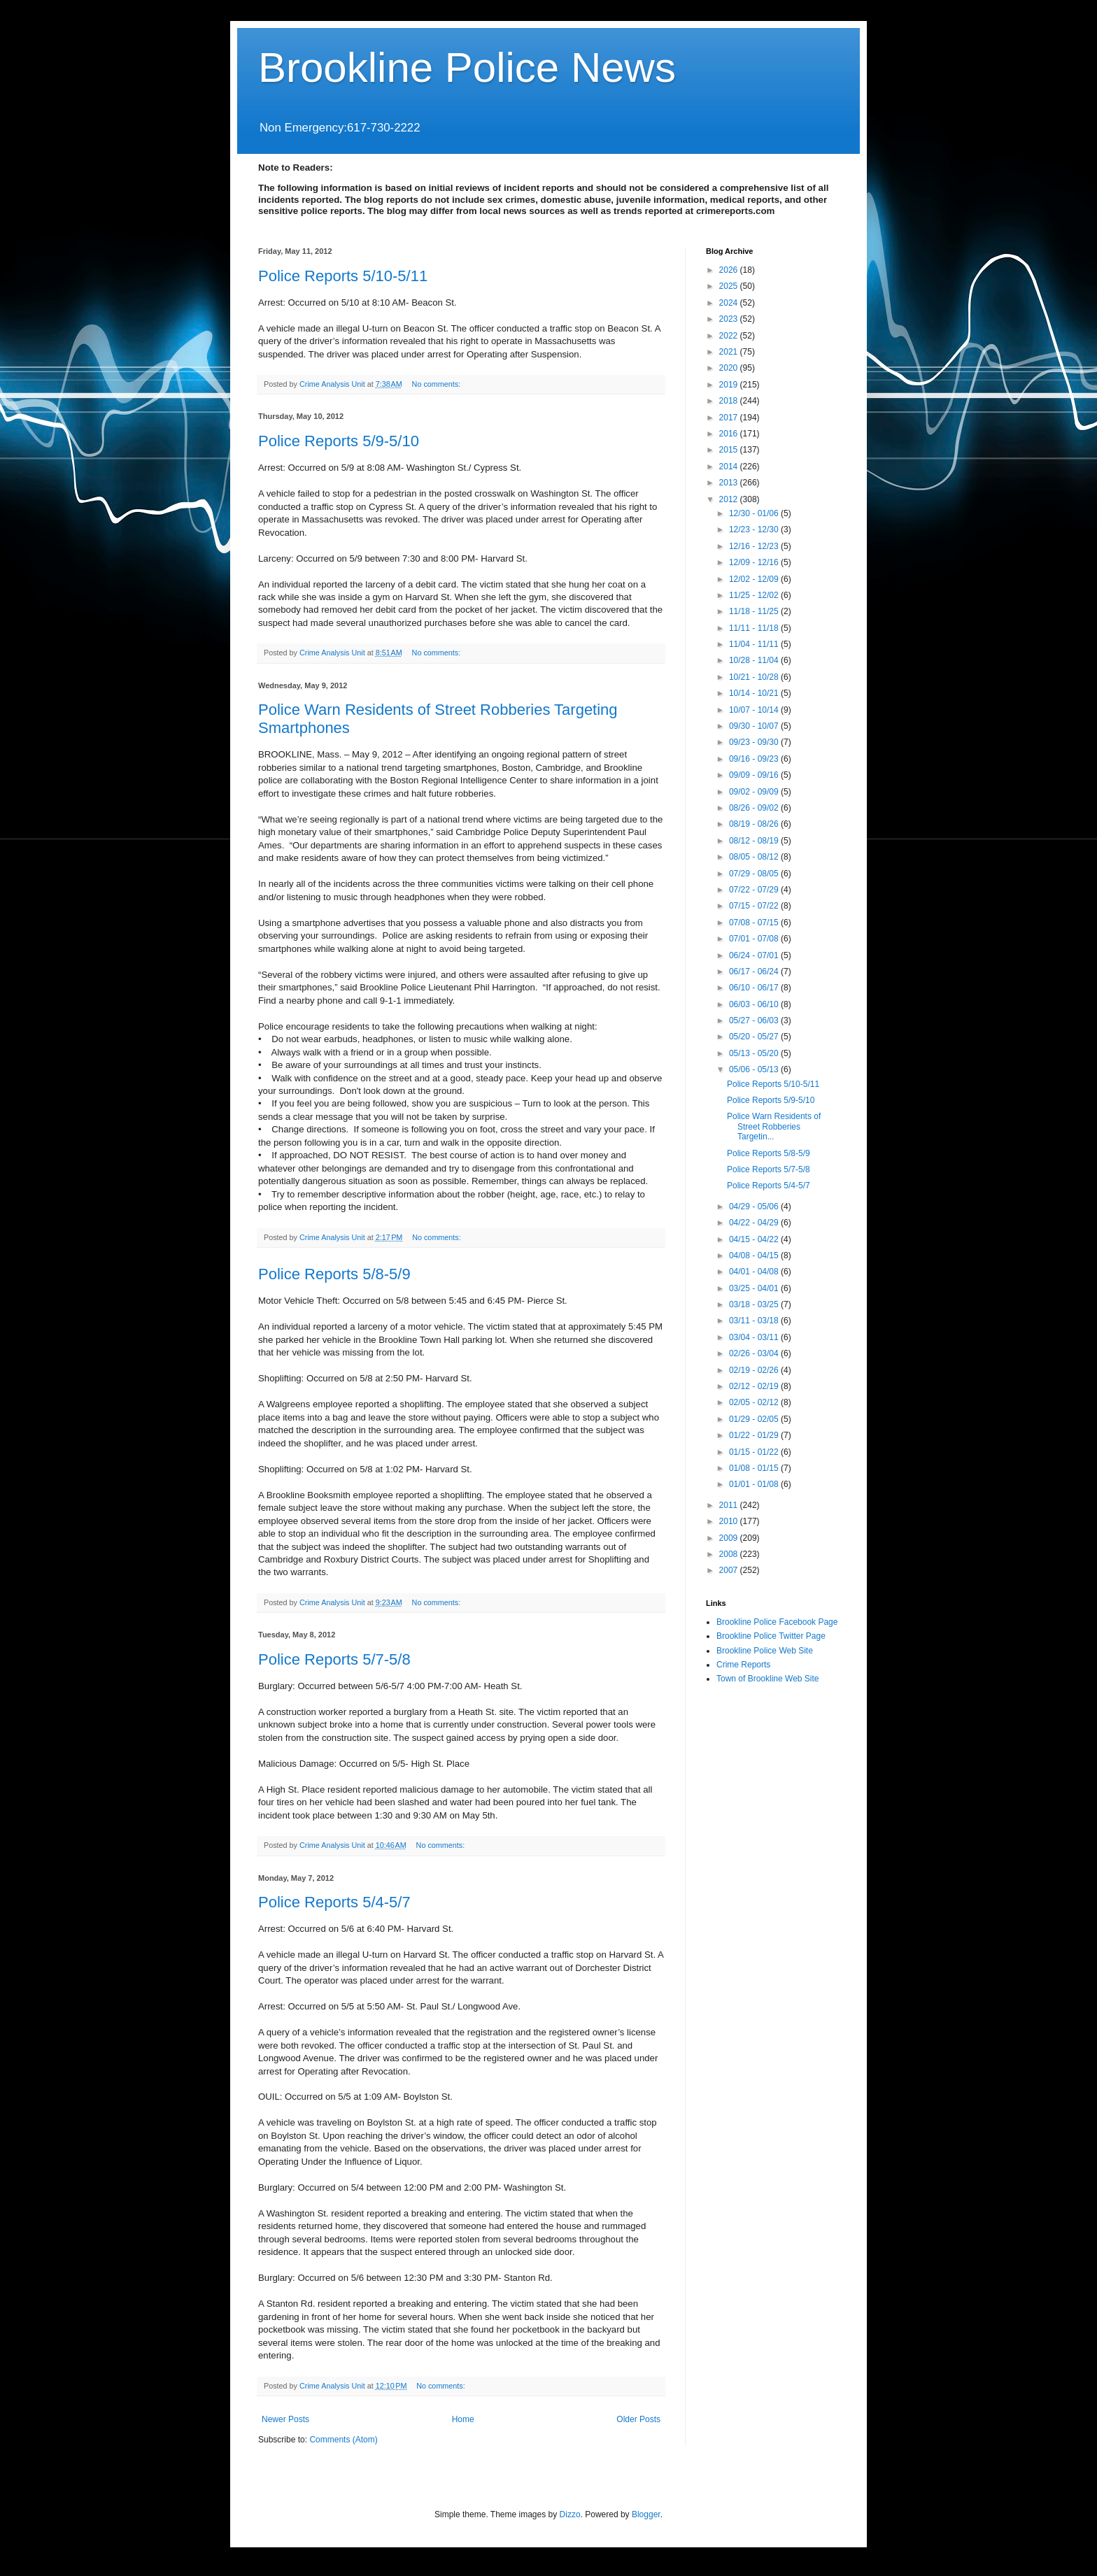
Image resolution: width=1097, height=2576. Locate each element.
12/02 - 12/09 (755, 579)
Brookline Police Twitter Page (771, 1636)
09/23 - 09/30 (755, 742)
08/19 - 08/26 (755, 824)
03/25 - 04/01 (755, 1288)
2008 (729, 1554)
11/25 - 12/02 (755, 595)
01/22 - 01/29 (755, 1435)
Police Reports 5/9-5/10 (338, 441)
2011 (729, 1505)
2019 (729, 385)
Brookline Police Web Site (764, 1651)
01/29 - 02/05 (755, 1419)
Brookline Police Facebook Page (776, 1622)
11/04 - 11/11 (755, 644)
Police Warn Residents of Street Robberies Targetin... (774, 1126)
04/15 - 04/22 (755, 1239)
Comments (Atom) (343, 2440)
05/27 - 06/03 (755, 1020)
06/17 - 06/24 (755, 971)
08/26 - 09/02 (755, 808)
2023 (729, 319)
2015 (729, 450)
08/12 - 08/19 (755, 841)
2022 (729, 336)
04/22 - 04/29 (755, 1222)
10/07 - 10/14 (755, 710)
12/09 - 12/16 (755, 562)
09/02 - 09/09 (755, 792)
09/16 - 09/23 (755, 759)
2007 (729, 1570)
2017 (729, 417)
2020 (729, 368)
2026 (729, 270)
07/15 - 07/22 (755, 906)
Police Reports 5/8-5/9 (334, 1274)
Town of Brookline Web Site (767, 1679)
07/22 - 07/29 (755, 890)
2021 (729, 352)
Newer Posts (285, 2419)
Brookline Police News (467, 67)
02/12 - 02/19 (755, 1386)
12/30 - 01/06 (755, 513)
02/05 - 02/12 (755, 1402)
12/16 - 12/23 (755, 546)
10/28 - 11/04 (755, 660)
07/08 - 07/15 (755, 922)
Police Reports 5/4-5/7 (334, 1902)
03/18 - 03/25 (755, 1304)
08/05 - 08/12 (755, 857)
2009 (729, 1538)
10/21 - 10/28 (755, 677)
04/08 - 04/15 (755, 1255)
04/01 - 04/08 (755, 1271)
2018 (729, 401)
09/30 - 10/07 (755, 726)
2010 (729, 1521)
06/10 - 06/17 (755, 987)
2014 (729, 466)
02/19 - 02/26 (755, 1370)
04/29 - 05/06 (755, 1206)
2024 (729, 303)
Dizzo (570, 2514)
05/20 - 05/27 (755, 1036)
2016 (729, 434)
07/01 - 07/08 (755, 939)
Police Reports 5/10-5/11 (342, 276)
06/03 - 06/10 (755, 1004)
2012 (729, 499)
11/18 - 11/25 (755, 611)
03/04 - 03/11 (755, 1337)
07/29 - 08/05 (755, 873)
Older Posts (638, 2419)
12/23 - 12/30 (755, 529)
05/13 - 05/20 (755, 1053)
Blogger (646, 2514)
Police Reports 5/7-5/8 (334, 1659)
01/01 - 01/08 (755, 1484)
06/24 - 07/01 (755, 955)
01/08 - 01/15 (755, 1468)
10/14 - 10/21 (755, 693)
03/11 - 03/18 (755, 1320)
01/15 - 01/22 (755, 1452)
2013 (729, 483)
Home (463, 2419)
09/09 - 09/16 (755, 775)
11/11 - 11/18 (755, 628)
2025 (729, 286)
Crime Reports (743, 1665)
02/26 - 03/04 (755, 1353)
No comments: (437, 384)
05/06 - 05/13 (755, 1069)
